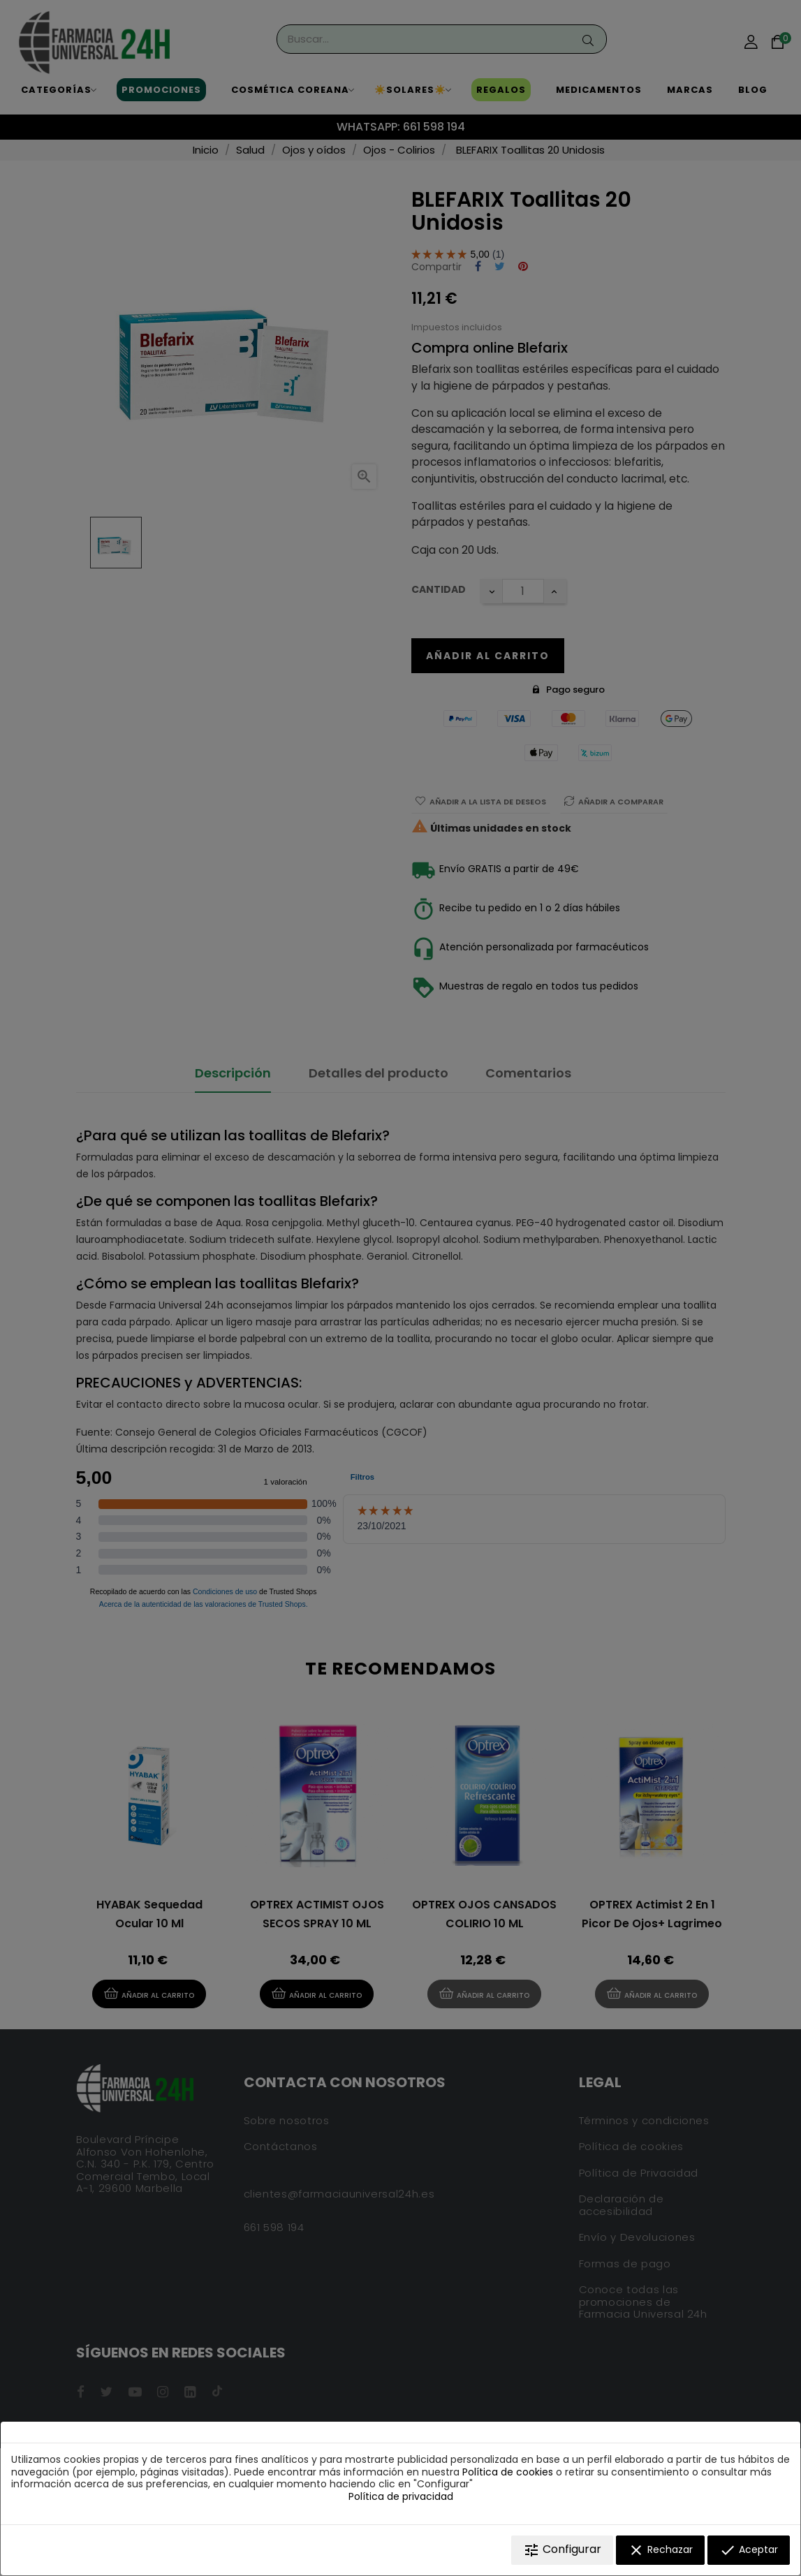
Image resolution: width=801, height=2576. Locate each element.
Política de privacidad (400, 2496)
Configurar (562, 2550)
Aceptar (748, 2550)
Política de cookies (507, 2472)
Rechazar (660, 2550)
